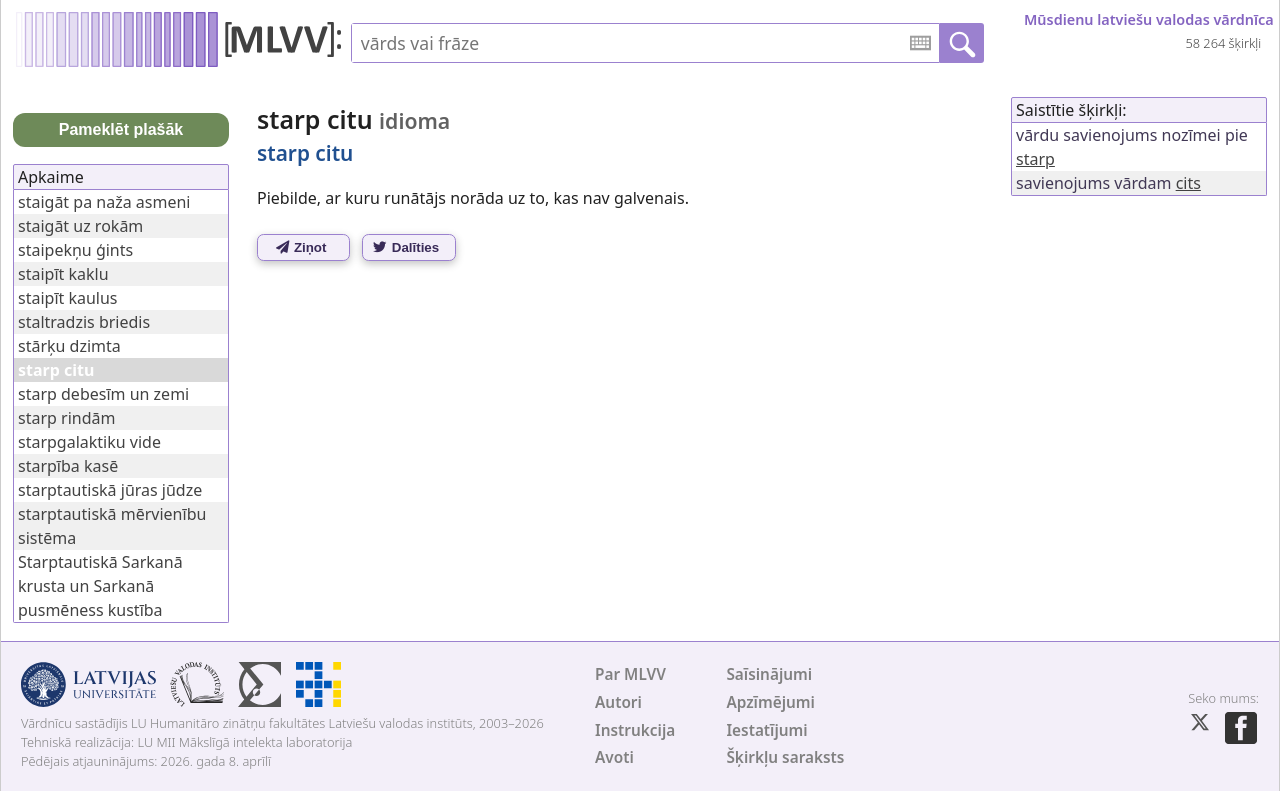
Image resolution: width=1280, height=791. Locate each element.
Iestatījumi (766, 730)
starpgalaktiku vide (89, 442)
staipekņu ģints (75, 250)
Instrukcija (635, 730)
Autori (618, 702)
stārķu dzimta (69, 346)
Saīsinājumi (769, 674)
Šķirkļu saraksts (785, 757)
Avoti (614, 757)
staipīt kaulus (68, 298)
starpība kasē (68, 466)
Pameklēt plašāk (121, 129)
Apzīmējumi (770, 702)
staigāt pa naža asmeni (104, 202)
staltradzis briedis (84, 322)
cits (1188, 183)
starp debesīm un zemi (103, 394)
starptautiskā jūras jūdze (110, 490)
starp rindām (66, 418)
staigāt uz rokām (80, 226)
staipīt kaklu (63, 274)
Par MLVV (630, 674)
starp (1035, 159)
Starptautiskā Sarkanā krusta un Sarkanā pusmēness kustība (100, 586)
